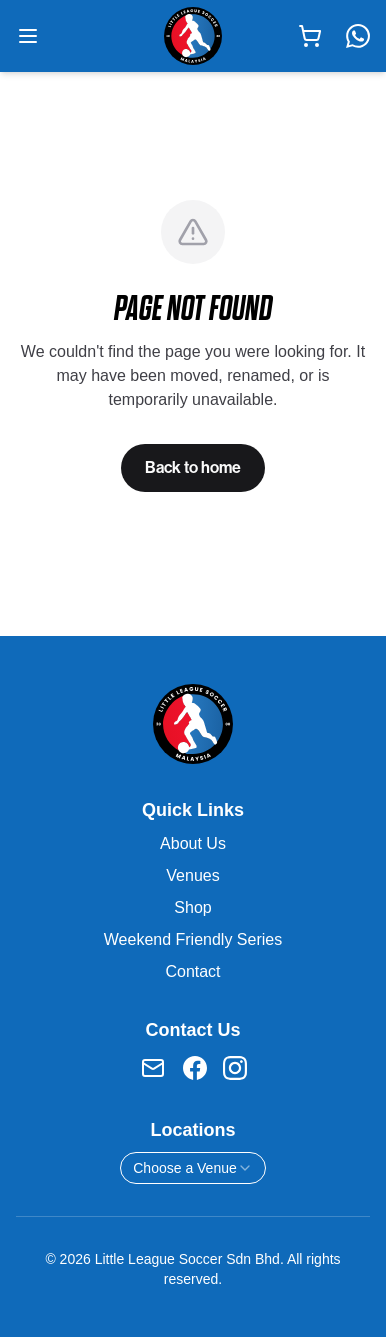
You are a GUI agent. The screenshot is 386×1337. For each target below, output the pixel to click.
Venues (192, 875)
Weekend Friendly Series (193, 939)
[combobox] (193, 1168)
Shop (192, 907)
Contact (192, 971)
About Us (193, 843)
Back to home (193, 467)
